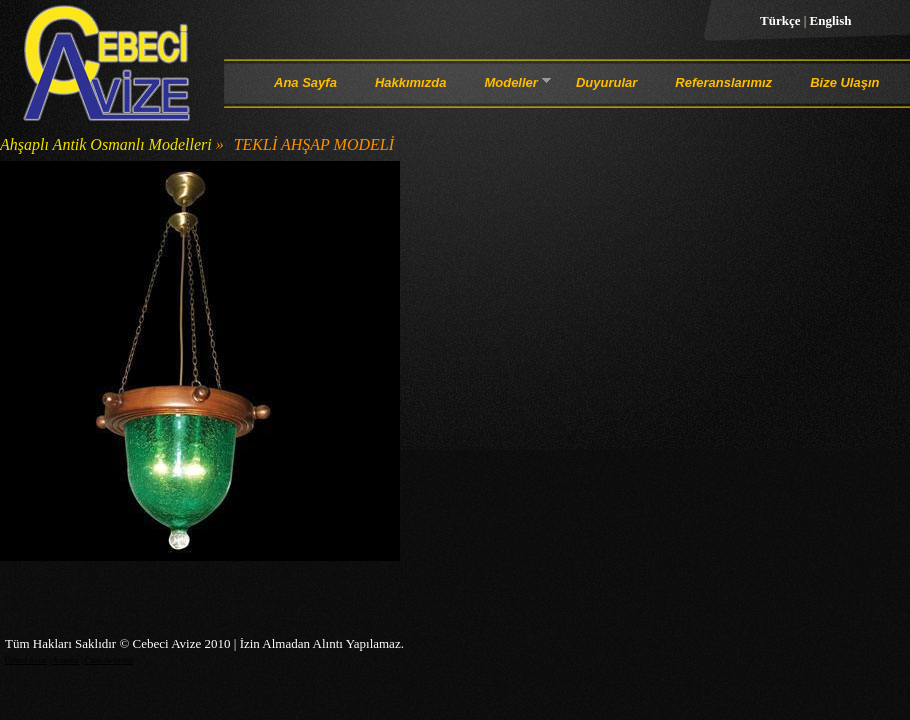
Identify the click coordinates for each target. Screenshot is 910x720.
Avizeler (65, 660)
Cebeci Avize (26, 660)
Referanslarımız (723, 82)
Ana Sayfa (305, 82)
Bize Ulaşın (844, 82)
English (831, 20)
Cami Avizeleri (109, 660)
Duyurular (606, 82)
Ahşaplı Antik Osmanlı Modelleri (106, 144)
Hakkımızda (411, 82)
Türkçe (782, 20)
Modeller (510, 86)
